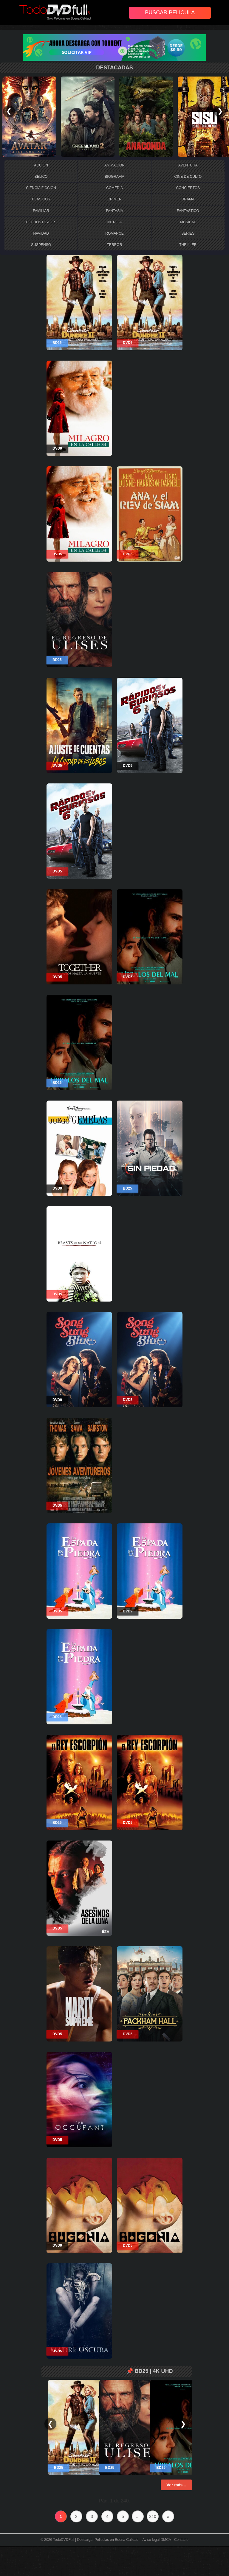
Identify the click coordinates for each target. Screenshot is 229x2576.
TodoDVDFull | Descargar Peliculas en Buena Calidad (95, 2540)
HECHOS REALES (41, 222)
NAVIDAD (41, 233)
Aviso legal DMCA (156, 2540)
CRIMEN (114, 199)
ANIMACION (114, 165)
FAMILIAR (41, 211)
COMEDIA (114, 188)
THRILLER (187, 245)
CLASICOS (41, 199)
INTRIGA (114, 222)
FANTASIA (114, 211)
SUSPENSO (41, 245)
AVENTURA (187, 165)
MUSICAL (188, 222)
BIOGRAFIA (114, 176)
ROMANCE (114, 233)
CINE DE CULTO (188, 176)
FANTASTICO (188, 211)
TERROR (114, 245)
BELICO (41, 176)
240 (152, 2516)
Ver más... (176, 2485)
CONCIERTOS (188, 188)
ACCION (41, 165)
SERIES (187, 233)
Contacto (181, 2540)
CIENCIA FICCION (41, 188)
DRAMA (188, 199)
